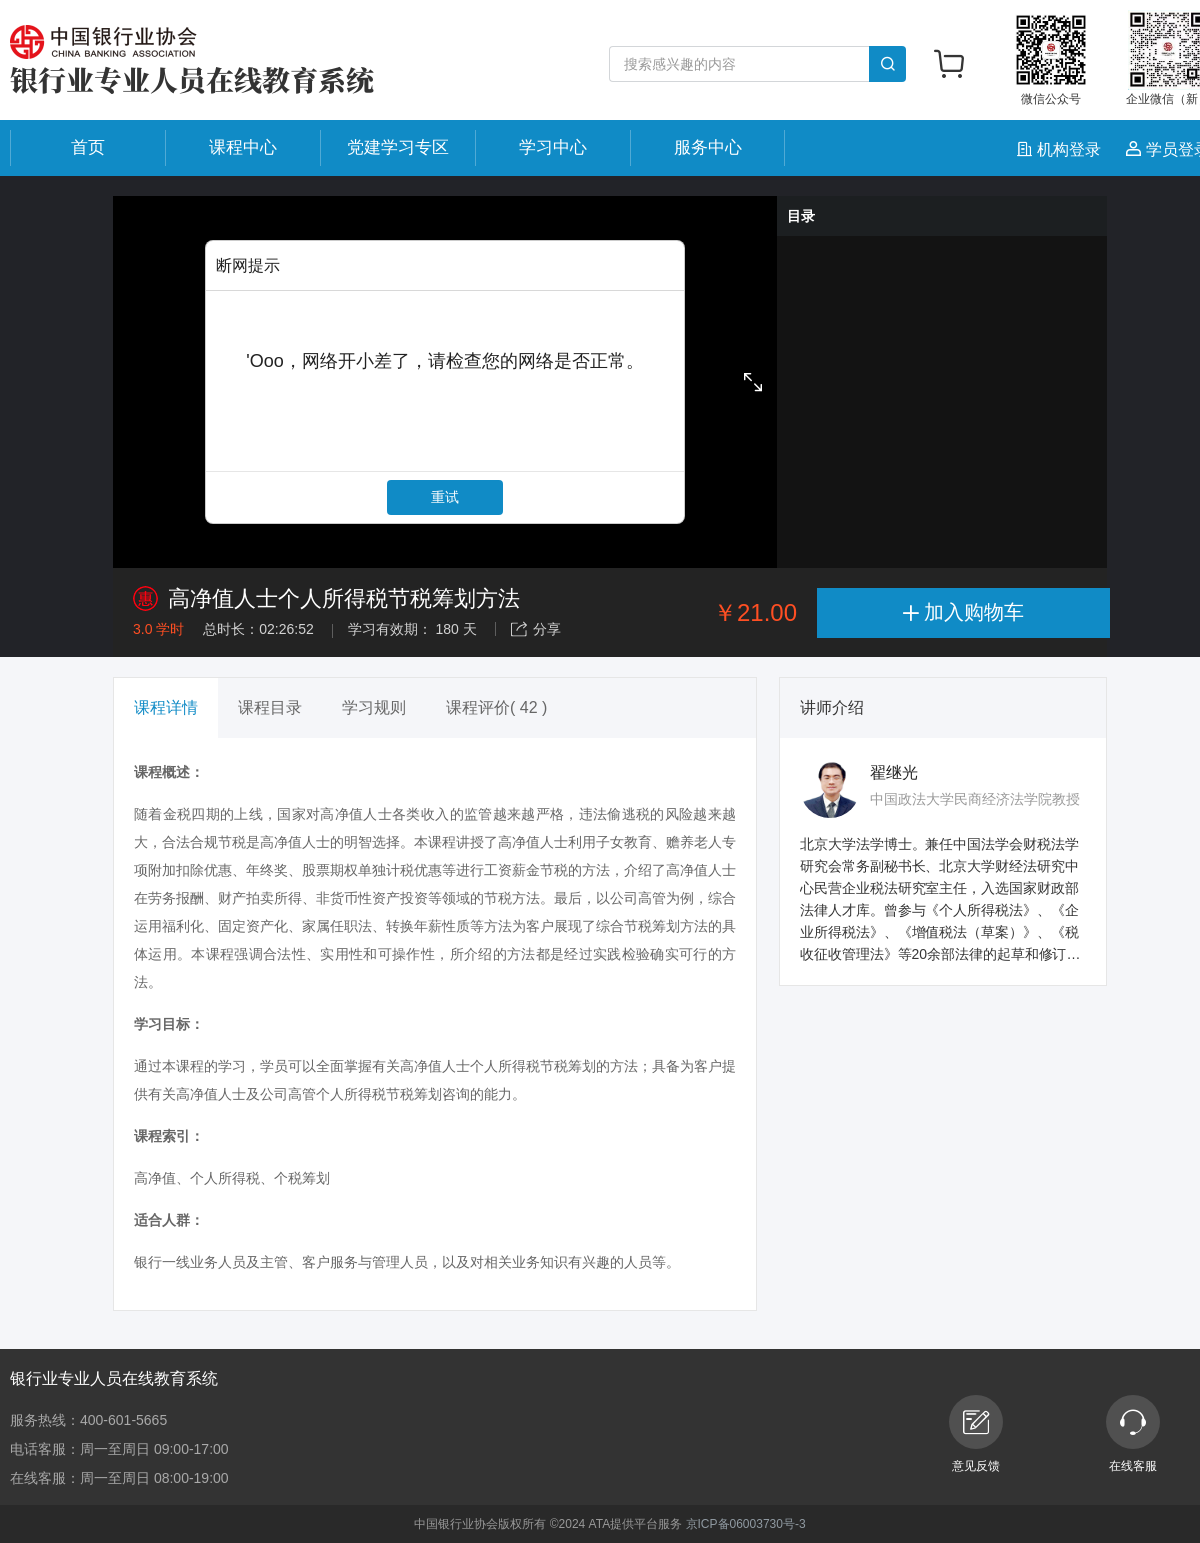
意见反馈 (976, 1434)
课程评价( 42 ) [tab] (496, 707)
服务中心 (708, 147)
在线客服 (1133, 1434)
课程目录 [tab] (270, 707)
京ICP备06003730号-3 (746, 1524)
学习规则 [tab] (374, 707)
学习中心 (553, 147)
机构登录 (1061, 149)
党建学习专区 (398, 147)
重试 (445, 497)
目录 (801, 216)
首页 (88, 147)
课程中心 (243, 147)
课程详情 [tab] (166, 707)
